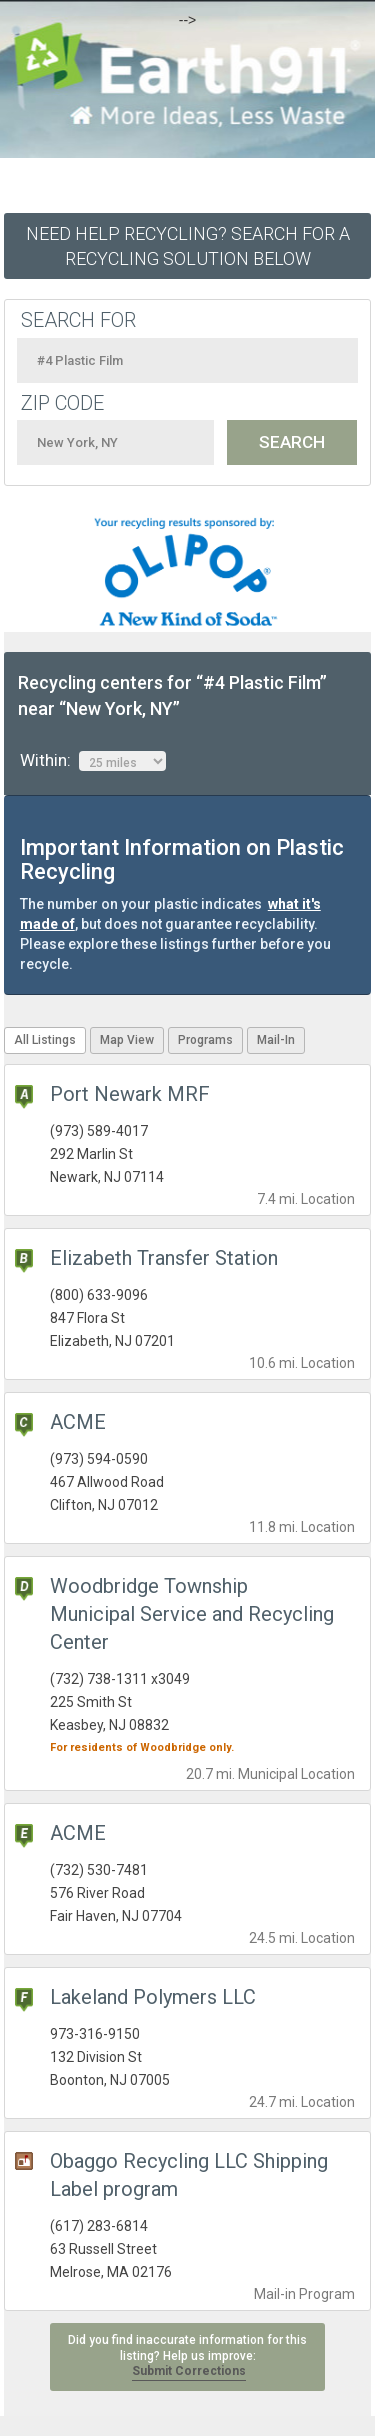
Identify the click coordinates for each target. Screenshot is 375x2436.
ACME (78, 1422)
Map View (127, 1040)
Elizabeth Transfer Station (164, 1258)
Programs (205, 1040)
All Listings (45, 1040)
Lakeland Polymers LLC (153, 1997)
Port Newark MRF (130, 1094)
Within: (93, 761)
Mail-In (276, 1040)
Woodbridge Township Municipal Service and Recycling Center (192, 1614)
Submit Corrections (189, 2371)
